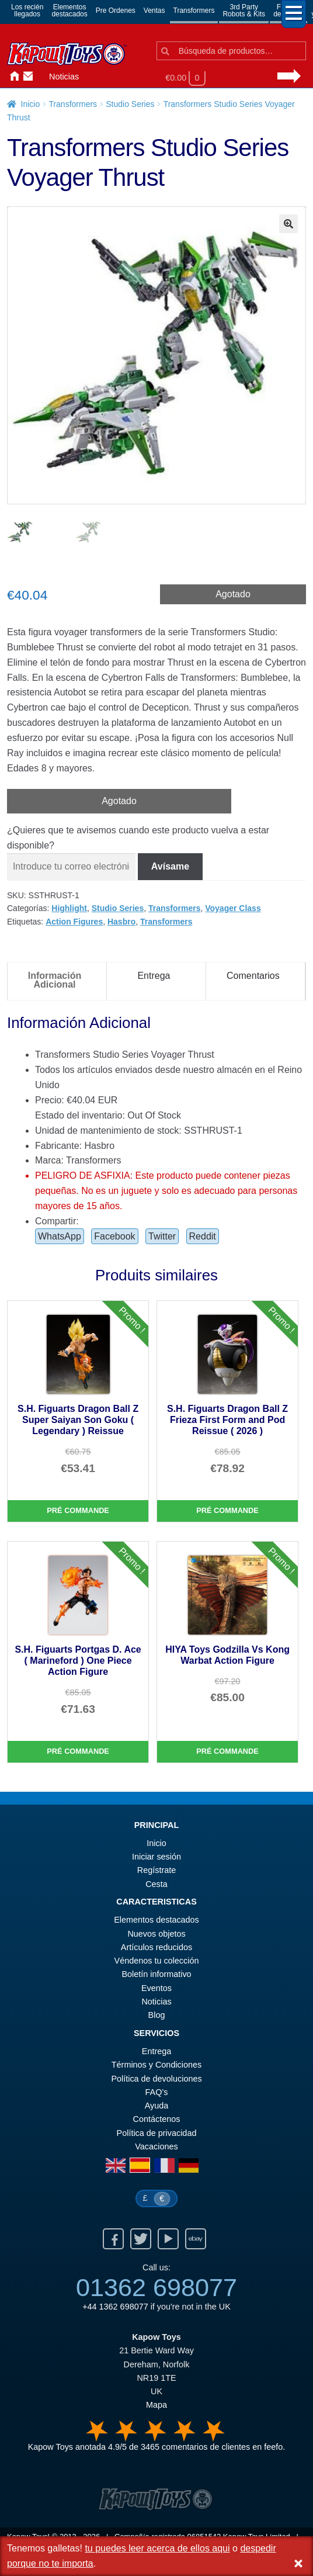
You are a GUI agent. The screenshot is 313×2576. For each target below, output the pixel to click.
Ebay (195, 2238)
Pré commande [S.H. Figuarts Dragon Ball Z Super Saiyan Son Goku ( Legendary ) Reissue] (78, 1510)
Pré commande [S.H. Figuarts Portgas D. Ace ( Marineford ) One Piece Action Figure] (78, 1751)
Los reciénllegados (27, 10)
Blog (156, 2015)
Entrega (156, 2051)
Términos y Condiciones (156, 2064)
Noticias (64, 76)
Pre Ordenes (115, 10)
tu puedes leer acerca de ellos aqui (157, 2548)
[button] (288, 223)
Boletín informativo (156, 1974)
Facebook (114, 1236)
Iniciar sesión (39, 76)
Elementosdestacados (69, 10)
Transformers (194, 10)
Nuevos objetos (156, 1933)
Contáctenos (25, 76)
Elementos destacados (156, 1919)
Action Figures (74, 921)
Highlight (69, 908)
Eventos (156, 1988)
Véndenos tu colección (156, 1960)
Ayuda (157, 2105)
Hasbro (121, 921)
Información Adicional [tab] (55, 980)
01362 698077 (156, 2287)
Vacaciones (156, 2146)
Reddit (202, 1236)
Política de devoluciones (156, 2078)
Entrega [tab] (153, 976)
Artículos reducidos (156, 1947)
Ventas (154, 10)
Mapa (156, 2404)
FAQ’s (156, 2092)
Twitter (162, 1236)
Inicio (11, 76)
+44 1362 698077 (115, 2306)
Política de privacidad (157, 2133)
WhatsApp (59, 1236)
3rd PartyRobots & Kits (243, 10)
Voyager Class (232, 908)
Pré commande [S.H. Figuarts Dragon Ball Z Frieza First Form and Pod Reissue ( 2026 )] (227, 1510)
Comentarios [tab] (253, 976)
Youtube (168, 2238)
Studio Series (130, 104)
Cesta (156, 1884)
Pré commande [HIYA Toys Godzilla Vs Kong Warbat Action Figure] (227, 1751)
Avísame (170, 866)
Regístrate (156, 1870)
